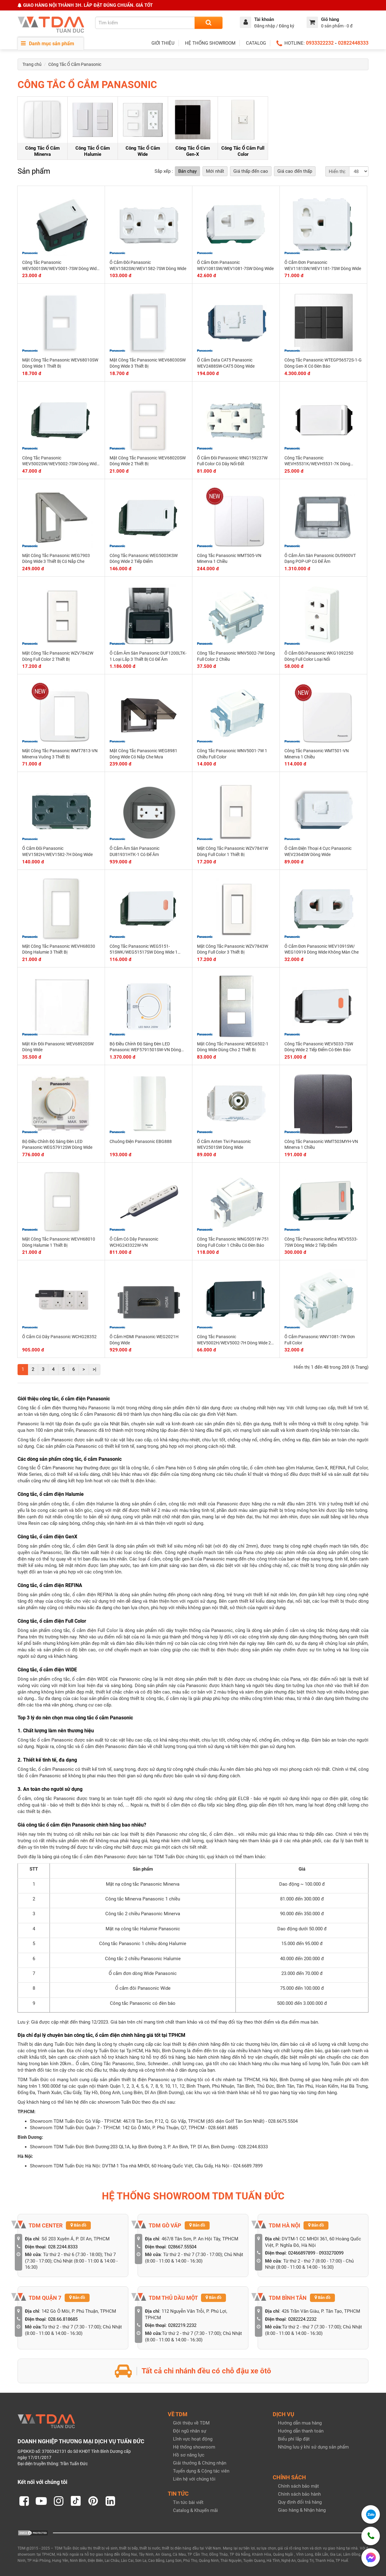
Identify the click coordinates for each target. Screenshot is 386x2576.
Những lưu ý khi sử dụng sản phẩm (313, 2447)
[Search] (209, 23)
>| (94, 1369)
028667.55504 (182, 2247)
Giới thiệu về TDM (191, 2423)
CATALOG (256, 43)
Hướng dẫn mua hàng (300, 2423)
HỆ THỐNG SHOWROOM (210, 43)
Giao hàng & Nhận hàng (302, 2510)
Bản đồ (78, 2225)
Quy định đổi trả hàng (300, 2502)
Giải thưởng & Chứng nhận (199, 2463)
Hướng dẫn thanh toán (301, 2431)
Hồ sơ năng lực (188, 2455)
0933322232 (320, 43)
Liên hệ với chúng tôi (194, 2479)
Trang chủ (32, 64)
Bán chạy (187, 171)
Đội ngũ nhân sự (189, 2431)
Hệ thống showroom (194, 2447)
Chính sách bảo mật (298, 2486)
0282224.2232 (302, 2319)
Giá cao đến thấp (294, 171)
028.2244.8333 (63, 2247)
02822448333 (353, 43)
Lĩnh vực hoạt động (192, 2439)
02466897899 (301, 2253)
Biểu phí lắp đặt (294, 2439)
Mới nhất (215, 171)
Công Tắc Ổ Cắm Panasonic (74, 64)
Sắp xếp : (164, 171)
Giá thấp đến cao (250, 171)
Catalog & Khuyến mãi (195, 2510)
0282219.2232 (182, 2325)
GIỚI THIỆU (163, 43)
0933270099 (331, 2253)
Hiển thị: (337, 171)
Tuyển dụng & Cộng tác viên (201, 2471)
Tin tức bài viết (188, 2502)
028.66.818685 (63, 2319)
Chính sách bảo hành (299, 2494)
